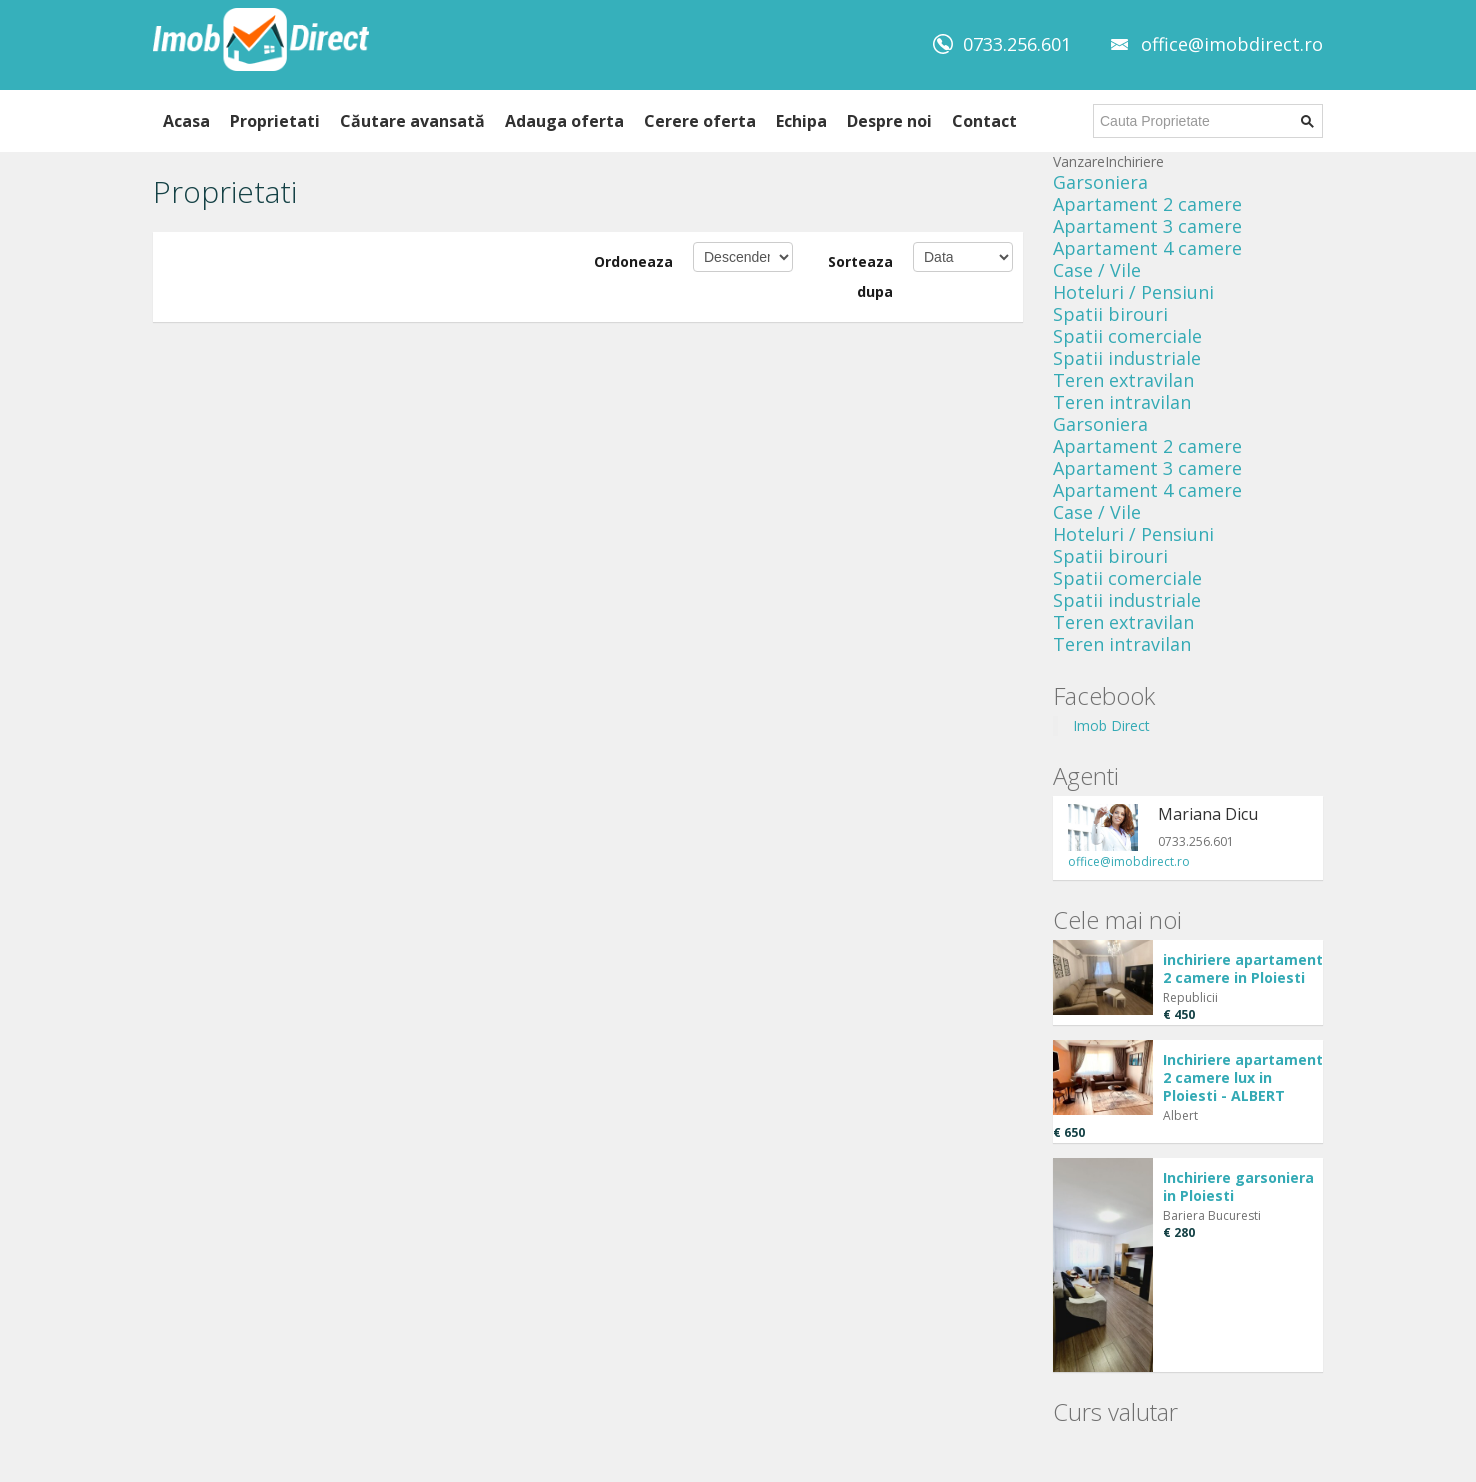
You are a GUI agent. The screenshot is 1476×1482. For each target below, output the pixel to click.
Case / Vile (1097, 270)
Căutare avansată (412, 121)
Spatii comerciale (1127, 336)
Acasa (186, 121)
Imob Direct (1111, 725)
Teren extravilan (1123, 380)
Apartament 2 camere (1147, 204)
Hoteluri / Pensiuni (1133, 292)
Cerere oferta (700, 121)
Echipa (801, 121)
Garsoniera (1100, 182)
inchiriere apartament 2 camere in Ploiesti (1243, 968)
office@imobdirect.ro (1232, 44)
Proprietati (275, 121)
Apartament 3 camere (1147, 226)
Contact (984, 121)
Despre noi (889, 121)
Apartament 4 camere (1147, 248)
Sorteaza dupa (860, 276)
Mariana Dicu (1208, 814)
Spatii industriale (1127, 358)
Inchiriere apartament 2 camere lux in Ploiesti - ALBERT (1243, 1077)
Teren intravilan (1122, 402)
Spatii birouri (1110, 314)
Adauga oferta (564, 121)
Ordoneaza (633, 261)
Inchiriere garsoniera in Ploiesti (1238, 1186)
